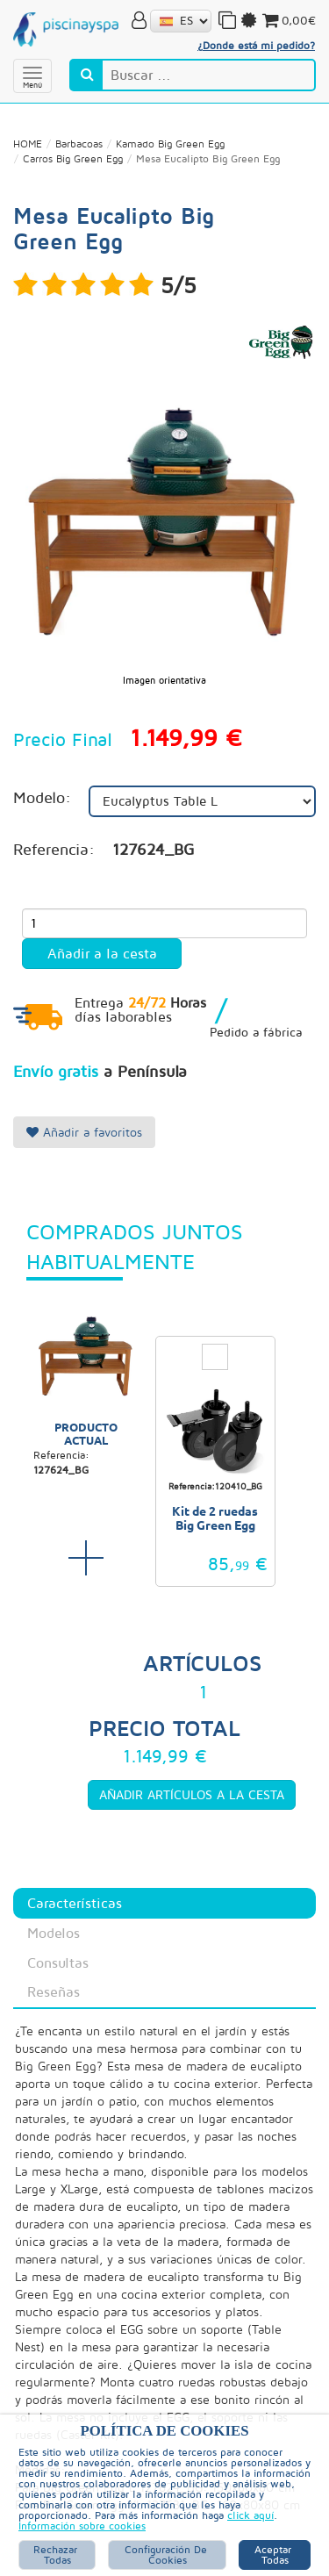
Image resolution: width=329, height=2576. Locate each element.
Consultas (58, 1962)
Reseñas (53, 1991)
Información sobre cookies (82, 2526)
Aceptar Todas (274, 2554)
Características (74, 1903)
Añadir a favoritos (84, 1131)
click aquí (250, 2515)
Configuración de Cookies (168, 2554)
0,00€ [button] (288, 20)
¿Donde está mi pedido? (256, 45)
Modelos (53, 1933)
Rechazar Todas (57, 2554)
